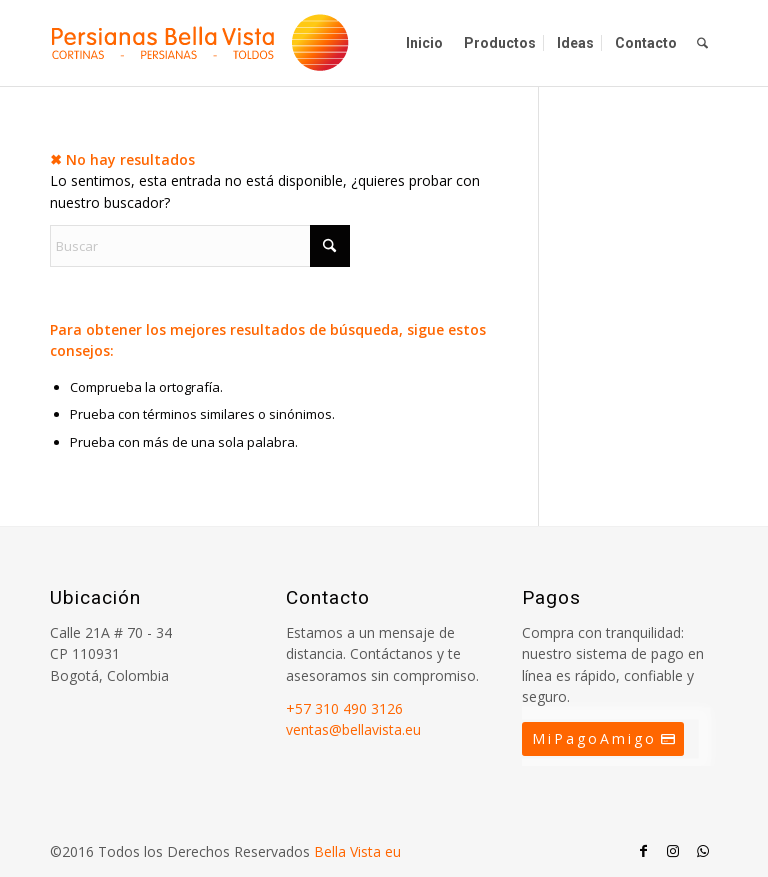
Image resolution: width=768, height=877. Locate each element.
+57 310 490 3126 (344, 708)
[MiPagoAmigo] (603, 739)
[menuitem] (424, 43)
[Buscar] (702, 43)
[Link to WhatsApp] (703, 851)
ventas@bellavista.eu (353, 729)
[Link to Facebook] (643, 851)
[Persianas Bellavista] (200, 43)
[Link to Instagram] (673, 851)
